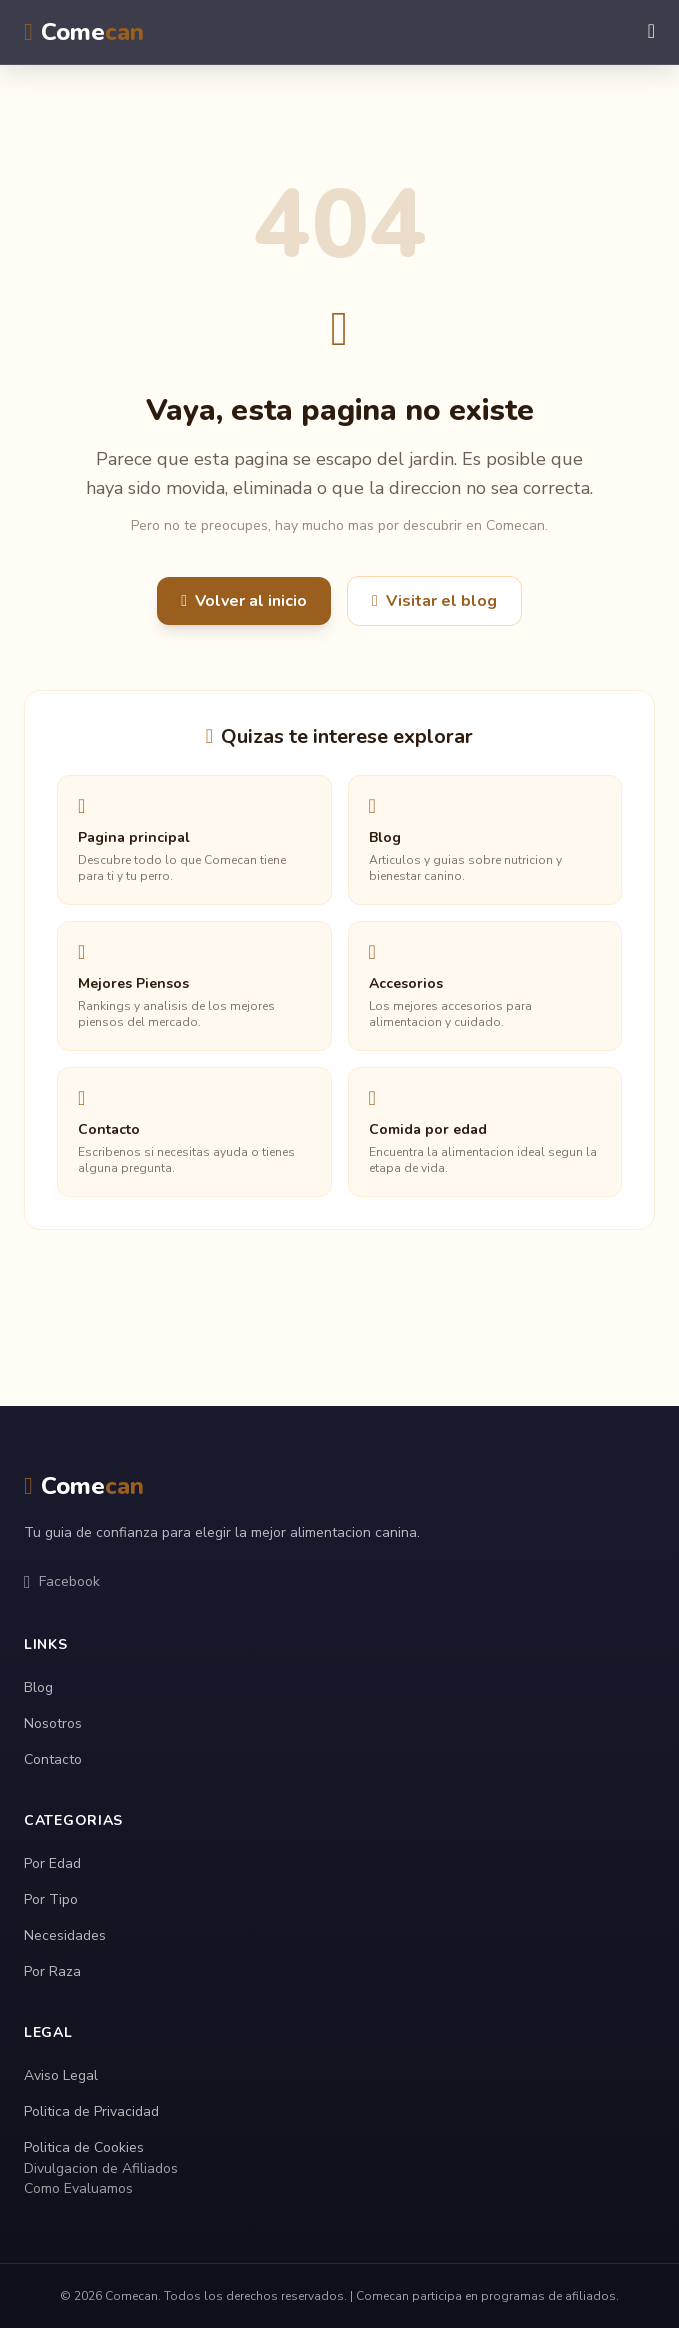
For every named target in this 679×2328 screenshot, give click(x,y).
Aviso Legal (61, 2075)
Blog (38, 1687)
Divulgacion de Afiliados (101, 2168)
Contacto (53, 1759)
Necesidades (65, 1935)
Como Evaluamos (78, 2188)
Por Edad (52, 1863)
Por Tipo (51, 1899)
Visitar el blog (434, 601)
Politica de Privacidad (91, 2111)
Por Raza (52, 1971)
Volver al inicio (244, 601)
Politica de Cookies (84, 2147)
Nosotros (53, 1723)
